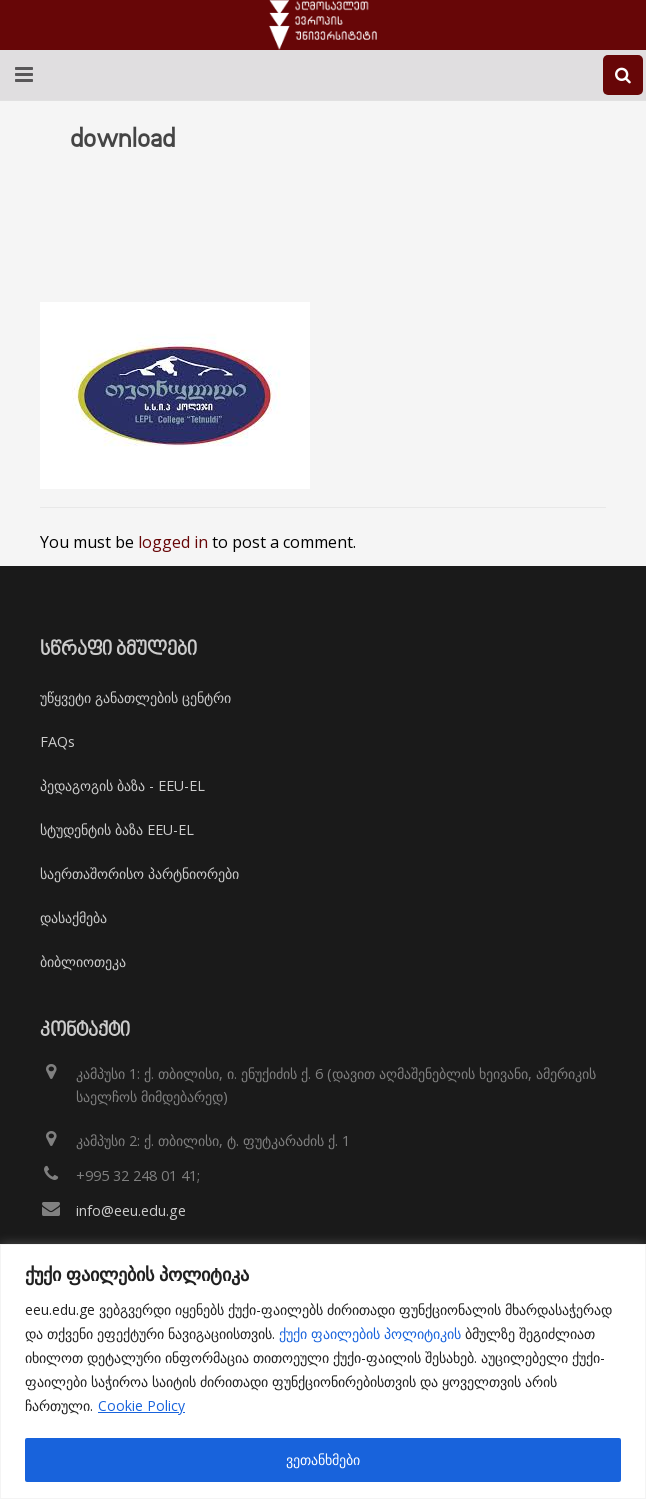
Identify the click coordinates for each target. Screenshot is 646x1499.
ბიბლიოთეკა (83, 961)
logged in (173, 542)
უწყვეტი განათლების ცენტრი (135, 697)
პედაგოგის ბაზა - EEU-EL (122, 785)
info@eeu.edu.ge (131, 1210)
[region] (323, 1371)
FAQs (57, 741)
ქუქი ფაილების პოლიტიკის (370, 1333)
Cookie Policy (141, 1405)
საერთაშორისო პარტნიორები (139, 873)
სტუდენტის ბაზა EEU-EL (117, 829)
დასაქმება (73, 917)
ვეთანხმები (323, 1459)
